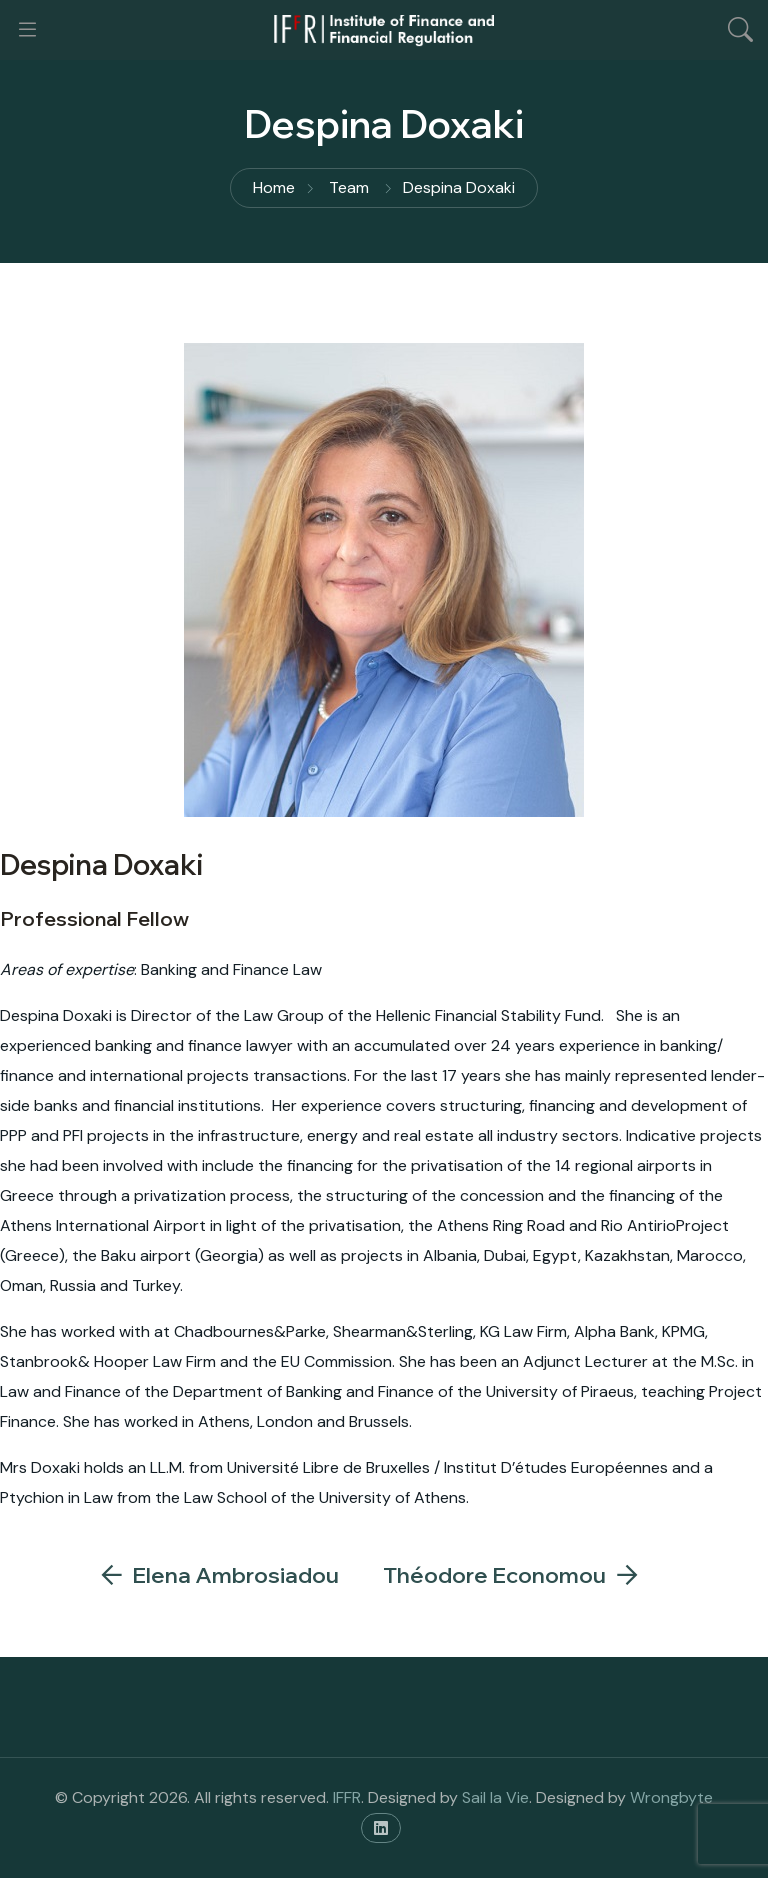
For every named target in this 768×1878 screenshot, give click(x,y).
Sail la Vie (495, 1797)
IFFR (347, 1797)
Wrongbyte (671, 1797)
